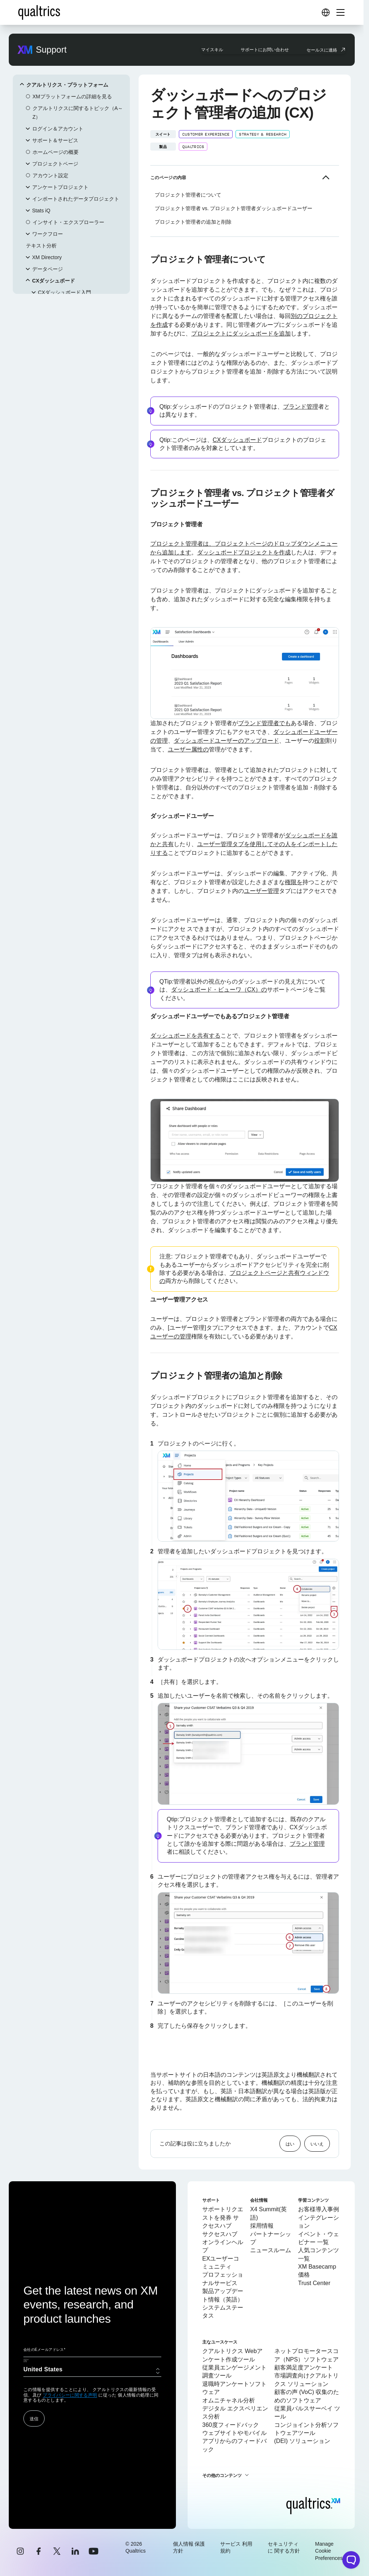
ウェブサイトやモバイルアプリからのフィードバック (234, 2441)
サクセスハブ (219, 2234)
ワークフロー (47, 234)
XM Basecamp (317, 2267)
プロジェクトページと (259, 1273)
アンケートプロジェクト (60, 187)
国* (26, 2361)
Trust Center (314, 2283)
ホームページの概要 (56, 152)
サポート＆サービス (55, 140)
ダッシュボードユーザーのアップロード (226, 741)
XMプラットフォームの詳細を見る (72, 96)
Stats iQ (41, 210)
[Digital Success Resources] (325, 12)
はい (290, 2143)
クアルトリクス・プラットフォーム (67, 85)
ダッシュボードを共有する (185, 1036)
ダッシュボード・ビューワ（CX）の (219, 989)
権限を (293, 882)
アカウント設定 (50, 175)
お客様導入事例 (318, 2209)
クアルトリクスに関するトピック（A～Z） (78, 112)
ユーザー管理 (261, 891)
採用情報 (262, 2226)
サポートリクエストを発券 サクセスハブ (222, 2217)
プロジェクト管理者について (188, 195)
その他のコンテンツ (222, 2475)
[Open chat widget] (351, 2560)
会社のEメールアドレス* (44, 2350)
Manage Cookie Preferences (329, 2551)
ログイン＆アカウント (57, 129)
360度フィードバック (230, 2425)
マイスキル (212, 49)
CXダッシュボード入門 (64, 292)
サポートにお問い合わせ (265, 49)
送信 (34, 2418)
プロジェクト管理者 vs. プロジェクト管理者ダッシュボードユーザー (234, 208)
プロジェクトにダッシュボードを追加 (241, 333)
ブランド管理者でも (264, 723)
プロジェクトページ (55, 164)
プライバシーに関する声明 (70, 2395)
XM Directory (47, 257)
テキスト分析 (41, 246)
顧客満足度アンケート (303, 2367)
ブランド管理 (300, 407)
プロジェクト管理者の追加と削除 (193, 222)
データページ (47, 269)
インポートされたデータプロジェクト (75, 199)
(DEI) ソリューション (302, 2441)
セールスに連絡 (321, 49)
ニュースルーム (270, 2250)
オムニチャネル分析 (228, 2400)
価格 (304, 2275)
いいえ (317, 2143)
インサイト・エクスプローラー (68, 222)
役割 (320, 741)
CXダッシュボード (53, 281)
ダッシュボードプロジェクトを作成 (244, 552)
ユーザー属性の (188, 749)
